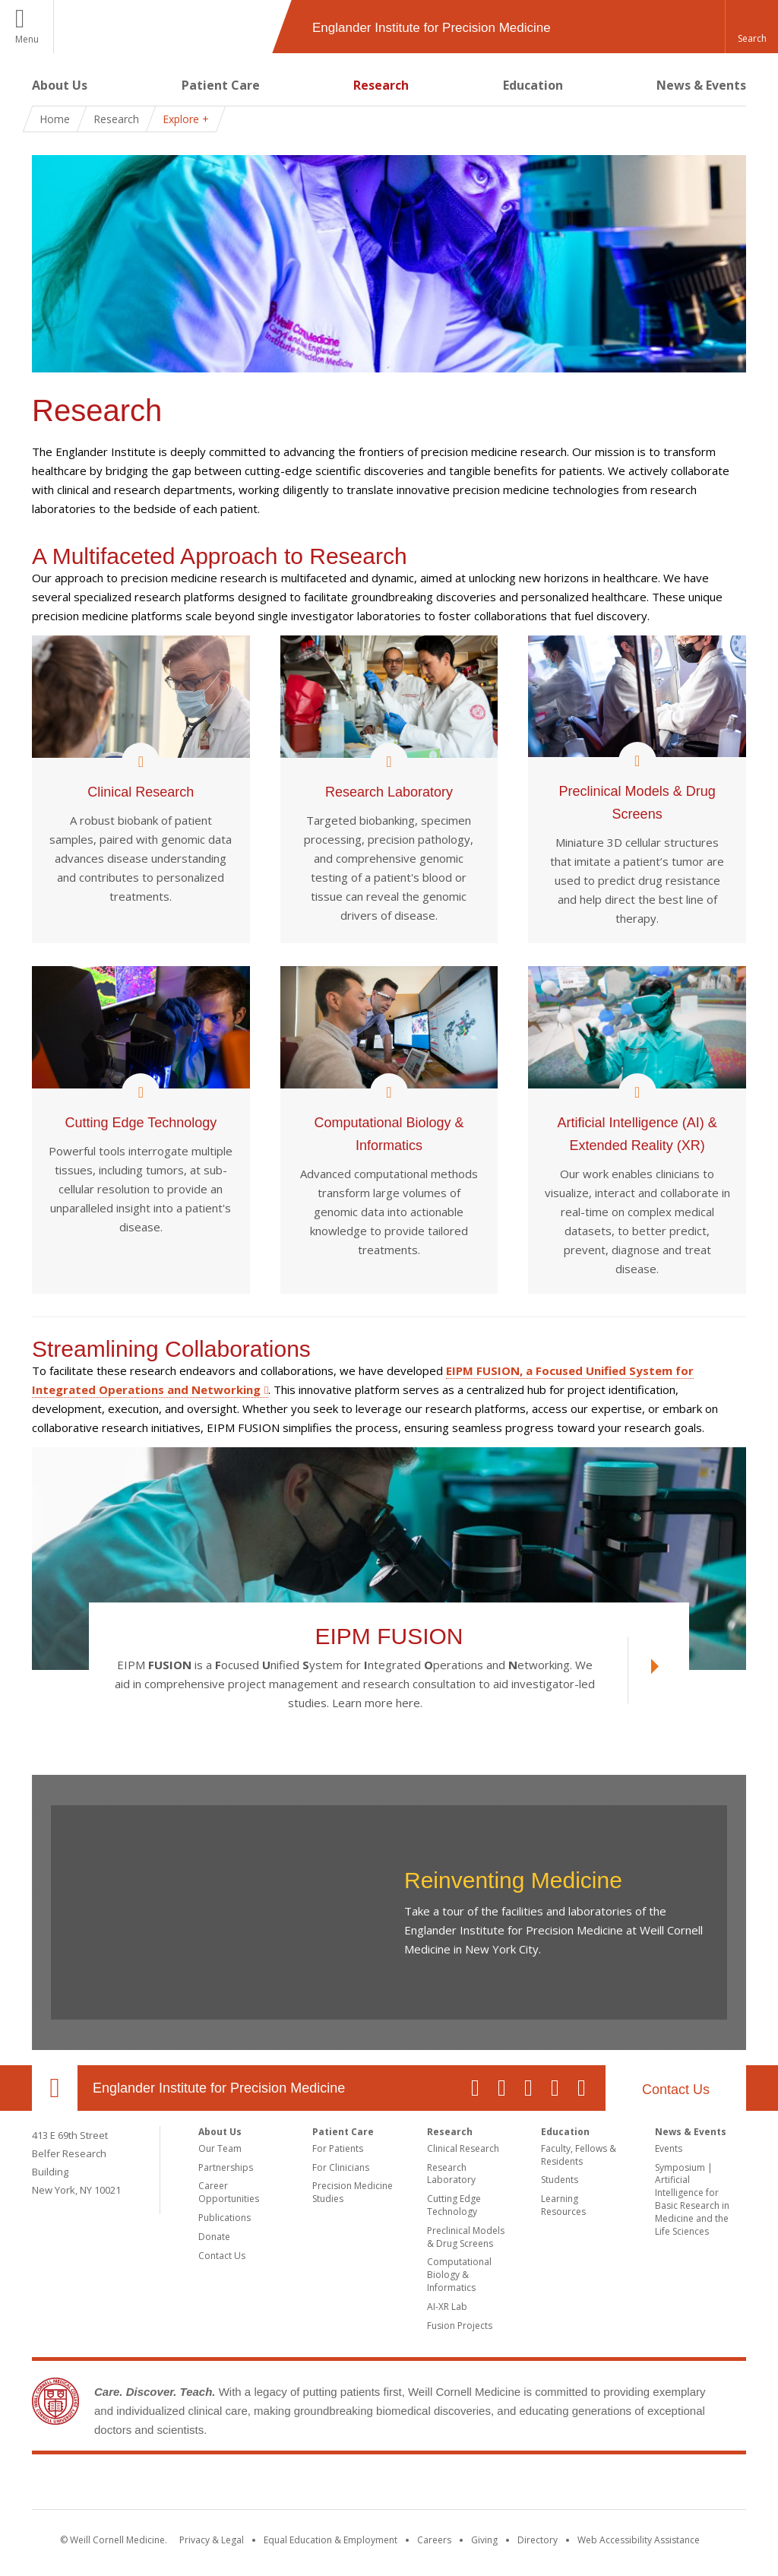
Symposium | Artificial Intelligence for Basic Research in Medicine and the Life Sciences (692, 2199)
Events (668, 2148)
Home (55, 119)
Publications (224, 2217)
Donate (214, 2236)
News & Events (701, 85)
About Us (59, 85)
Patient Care (221, 85)
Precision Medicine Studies (352, 2192)
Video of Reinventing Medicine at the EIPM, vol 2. (224, 1912)
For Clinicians (340, 2167)
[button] (751, 26)
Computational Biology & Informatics (459, 2274)
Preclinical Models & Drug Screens (465, 2237)
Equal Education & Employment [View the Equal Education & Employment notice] (330, 2539)
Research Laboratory (451, 2174)
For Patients (337, 2148)
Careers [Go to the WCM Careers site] (434, 2539)
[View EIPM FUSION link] (643, 1670)
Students (559, 2179)
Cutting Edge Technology (454, 2205)
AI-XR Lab (447, 2306)
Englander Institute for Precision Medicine (219, 2088)
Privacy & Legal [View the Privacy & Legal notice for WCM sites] (211, 2539)
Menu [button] (27, 39)
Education (533, 85)
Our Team (220, 2148)
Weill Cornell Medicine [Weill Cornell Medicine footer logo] (389, 2485)
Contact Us (676, 2089)
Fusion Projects (459, 2325)
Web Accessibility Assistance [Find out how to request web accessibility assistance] (638, 2539)
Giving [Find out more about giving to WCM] (484, 2539)
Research (381, 85)
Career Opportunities (228, 2192)
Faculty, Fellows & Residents (578, 2155)
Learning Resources (563, 2205)
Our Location (54, 2088)
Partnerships (225, 2167)
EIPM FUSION (389, 1636)
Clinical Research (463, 2148)
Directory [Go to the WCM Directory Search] (537, 2539)
